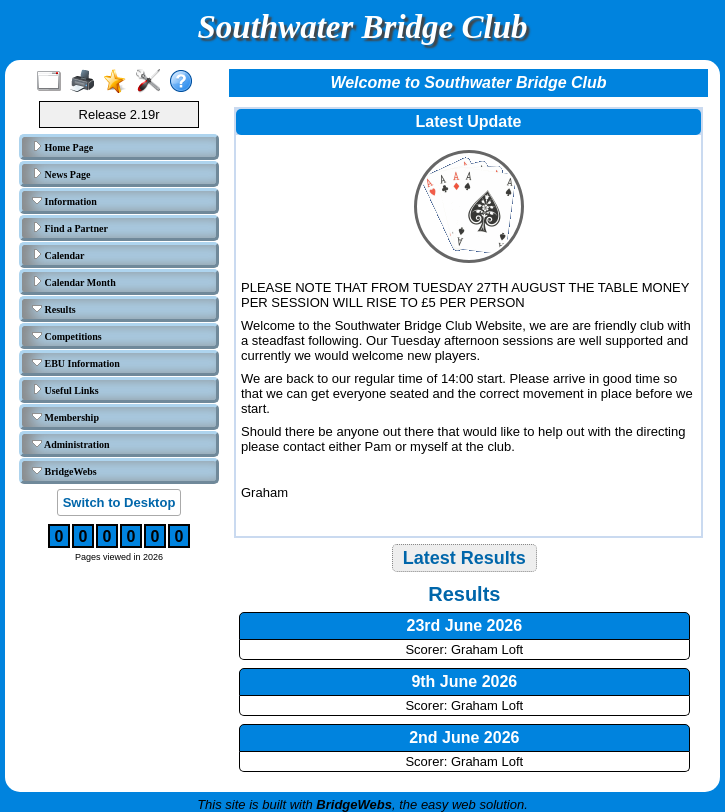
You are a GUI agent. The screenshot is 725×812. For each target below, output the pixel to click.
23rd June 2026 (465, 625)
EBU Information (76, 363)
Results (54, 309)
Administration (71, 444)
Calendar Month (74, 282)
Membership (65, 417)
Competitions (67, 336)
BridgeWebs (64, 471)
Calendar (58, 255)
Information (64, 201)
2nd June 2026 (464, 737)
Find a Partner (70, 228)
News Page (61, 174)
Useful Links (65, 390)
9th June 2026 (464, 681)
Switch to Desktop (119, 502)
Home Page (62, 147)
